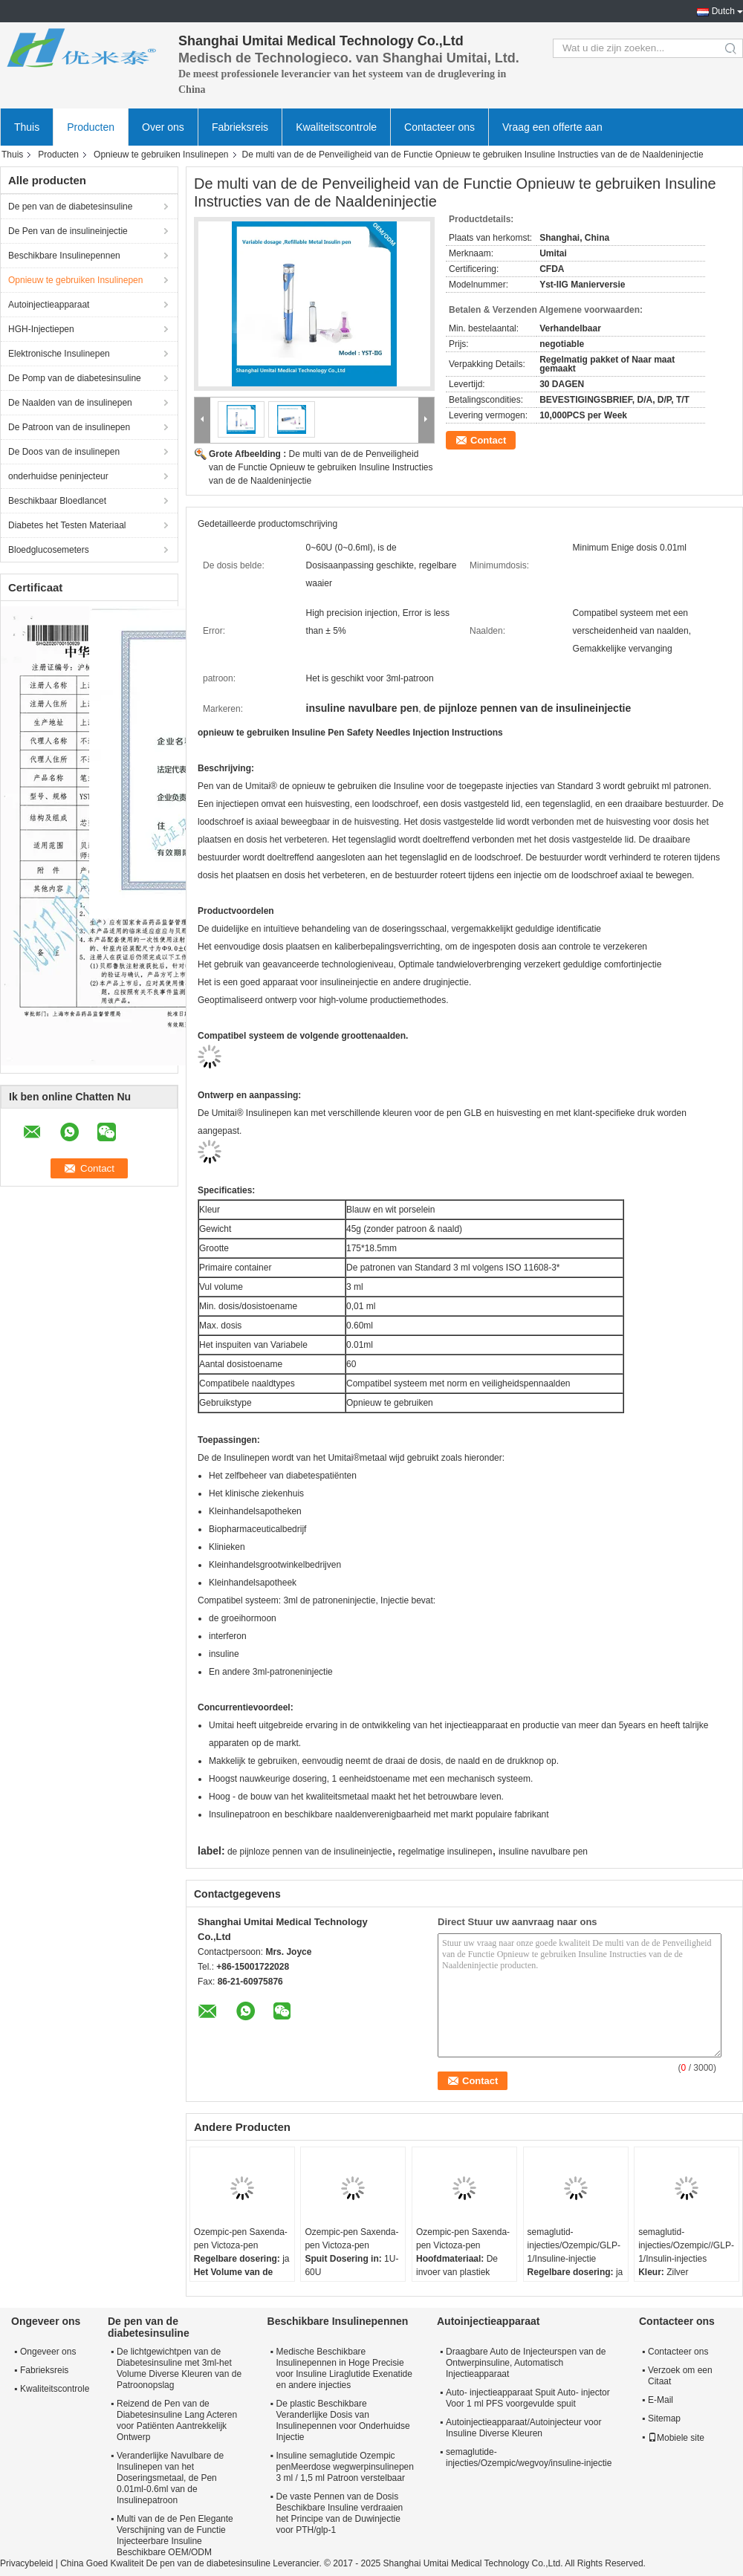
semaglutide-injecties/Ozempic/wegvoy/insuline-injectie (528, 2457)
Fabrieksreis (240, 127)
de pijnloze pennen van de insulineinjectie (309, 1851)
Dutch (723, 11)
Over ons (163, 127)
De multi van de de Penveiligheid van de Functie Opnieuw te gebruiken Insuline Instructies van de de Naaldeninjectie (321, 467)
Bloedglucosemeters (48, 550)
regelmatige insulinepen (445, 1851)
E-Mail (660, 2400)
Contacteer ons (439, 127)
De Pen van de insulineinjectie (68, 231)
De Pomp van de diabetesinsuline (74, 378)
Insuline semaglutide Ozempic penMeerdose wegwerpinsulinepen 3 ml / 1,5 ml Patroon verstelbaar (345, 2466)
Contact (488, 440)
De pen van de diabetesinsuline (70, 206)
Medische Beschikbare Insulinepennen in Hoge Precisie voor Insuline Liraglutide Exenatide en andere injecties (344, 2368)
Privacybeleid (26, 2563)
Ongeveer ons (48, 2351)
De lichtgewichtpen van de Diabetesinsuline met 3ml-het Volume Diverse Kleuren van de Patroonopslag (179, 2368)
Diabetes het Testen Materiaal (67, 525)
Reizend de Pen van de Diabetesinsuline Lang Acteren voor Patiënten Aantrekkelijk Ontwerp (177, 2420)
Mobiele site (676, 2438)
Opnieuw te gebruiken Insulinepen (161, 154)
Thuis (26, 127)
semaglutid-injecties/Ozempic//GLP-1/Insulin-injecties (686, 2245)
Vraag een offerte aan (552, 127)
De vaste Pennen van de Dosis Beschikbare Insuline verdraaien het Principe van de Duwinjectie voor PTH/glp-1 (339, 2513)
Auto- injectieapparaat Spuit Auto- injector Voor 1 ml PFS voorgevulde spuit (528, 2398)
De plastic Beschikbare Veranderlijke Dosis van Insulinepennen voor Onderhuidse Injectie (343, 2420)
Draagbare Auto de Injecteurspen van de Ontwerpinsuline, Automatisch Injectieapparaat (526, 2362)
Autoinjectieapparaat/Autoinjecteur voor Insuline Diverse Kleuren (523, 2428)
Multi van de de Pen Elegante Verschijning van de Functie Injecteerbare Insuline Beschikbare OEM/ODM (175, 2535)
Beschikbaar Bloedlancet (57, 501)
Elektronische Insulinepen (59, 353)
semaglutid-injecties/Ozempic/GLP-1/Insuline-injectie (574, 2245)
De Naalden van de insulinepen (70, 403)
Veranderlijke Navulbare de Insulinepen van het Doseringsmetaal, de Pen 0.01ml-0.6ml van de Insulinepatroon (170, 2477)
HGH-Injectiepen (41, 329)
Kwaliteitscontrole (336, 127)
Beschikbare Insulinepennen (64, 255)
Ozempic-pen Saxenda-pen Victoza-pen (241, 2239)
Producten (90, 127)
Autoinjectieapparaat (48, 304)
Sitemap (664, 2418)
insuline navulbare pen (543, 1851)
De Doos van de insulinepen (64, 452)
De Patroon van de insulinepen (69, 427)
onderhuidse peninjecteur (58, 476)
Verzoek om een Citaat (680, 2376)
